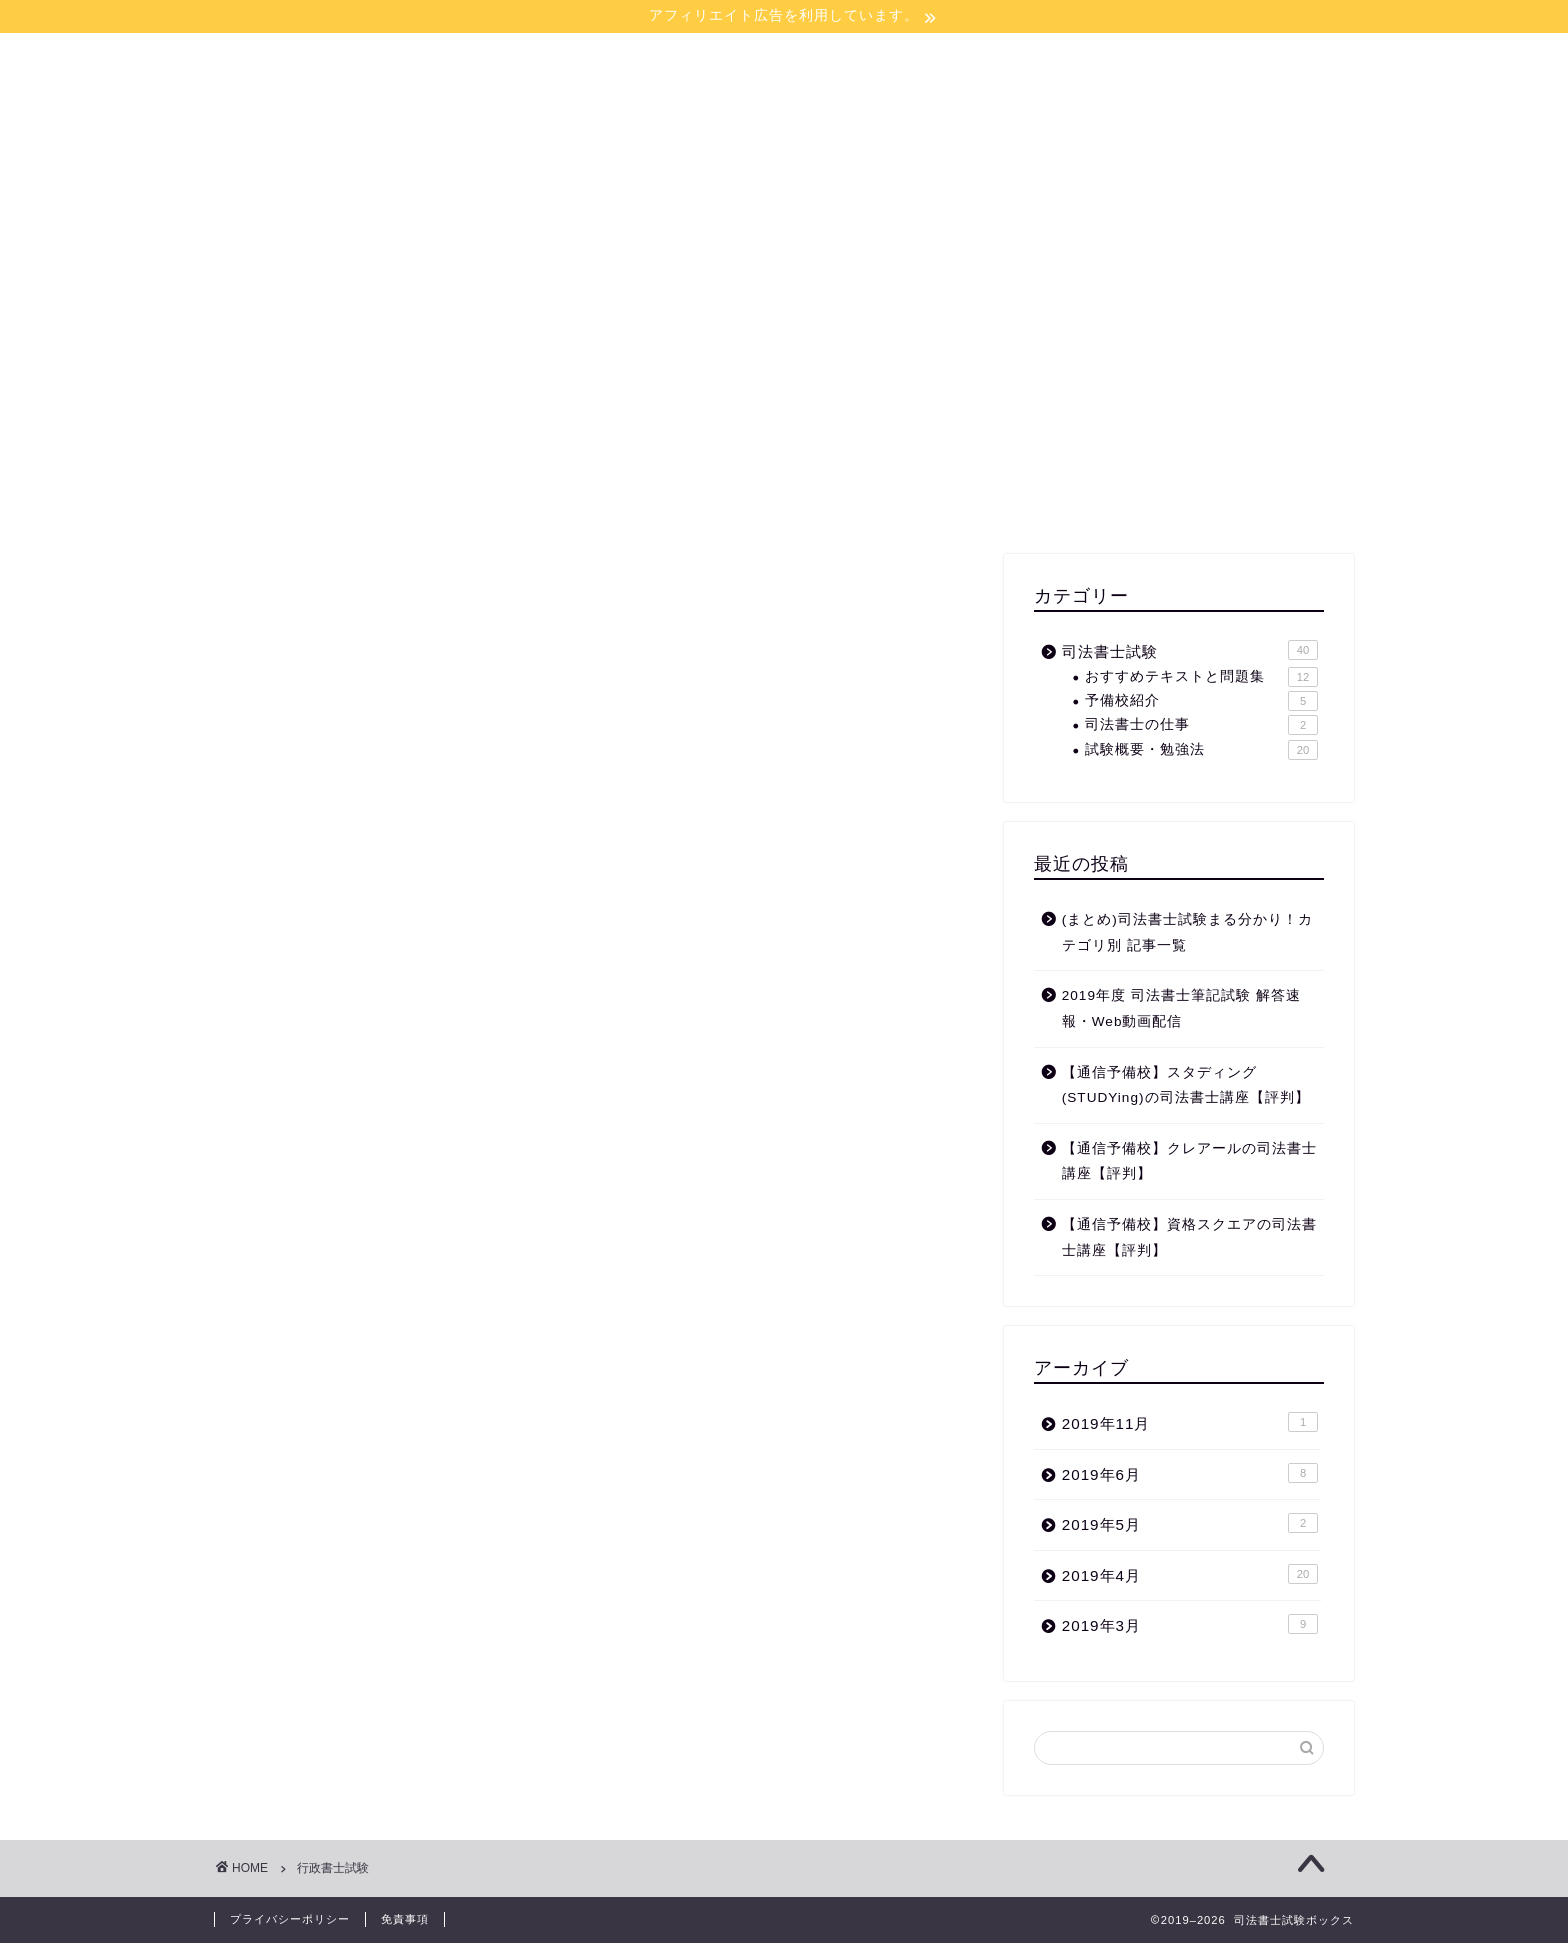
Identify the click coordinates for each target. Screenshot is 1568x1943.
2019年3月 (1190, 1624)
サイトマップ (762, 202)
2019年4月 (1190, 1574)
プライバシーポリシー (290, 1919)
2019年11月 (1190, 1422)
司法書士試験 (1190, 650)
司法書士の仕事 (1201, 725)
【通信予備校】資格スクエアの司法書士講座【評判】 (1189, 1237)
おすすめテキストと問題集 (1201, 677)
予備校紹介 (1201, 701)
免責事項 (405, 1919)
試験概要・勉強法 (1201, 750)
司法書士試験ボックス (784, 103)
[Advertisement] (1179, 394)
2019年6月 (1190, 1473)
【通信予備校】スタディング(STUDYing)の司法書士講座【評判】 (1186, 1085)
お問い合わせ (902, 202)
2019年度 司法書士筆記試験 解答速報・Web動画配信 (1181, 1008)
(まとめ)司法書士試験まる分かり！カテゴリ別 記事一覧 (1187, 932)
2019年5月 (1190, 1523)
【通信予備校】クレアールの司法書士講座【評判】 (1189, 1161)
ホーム (644, 202)
